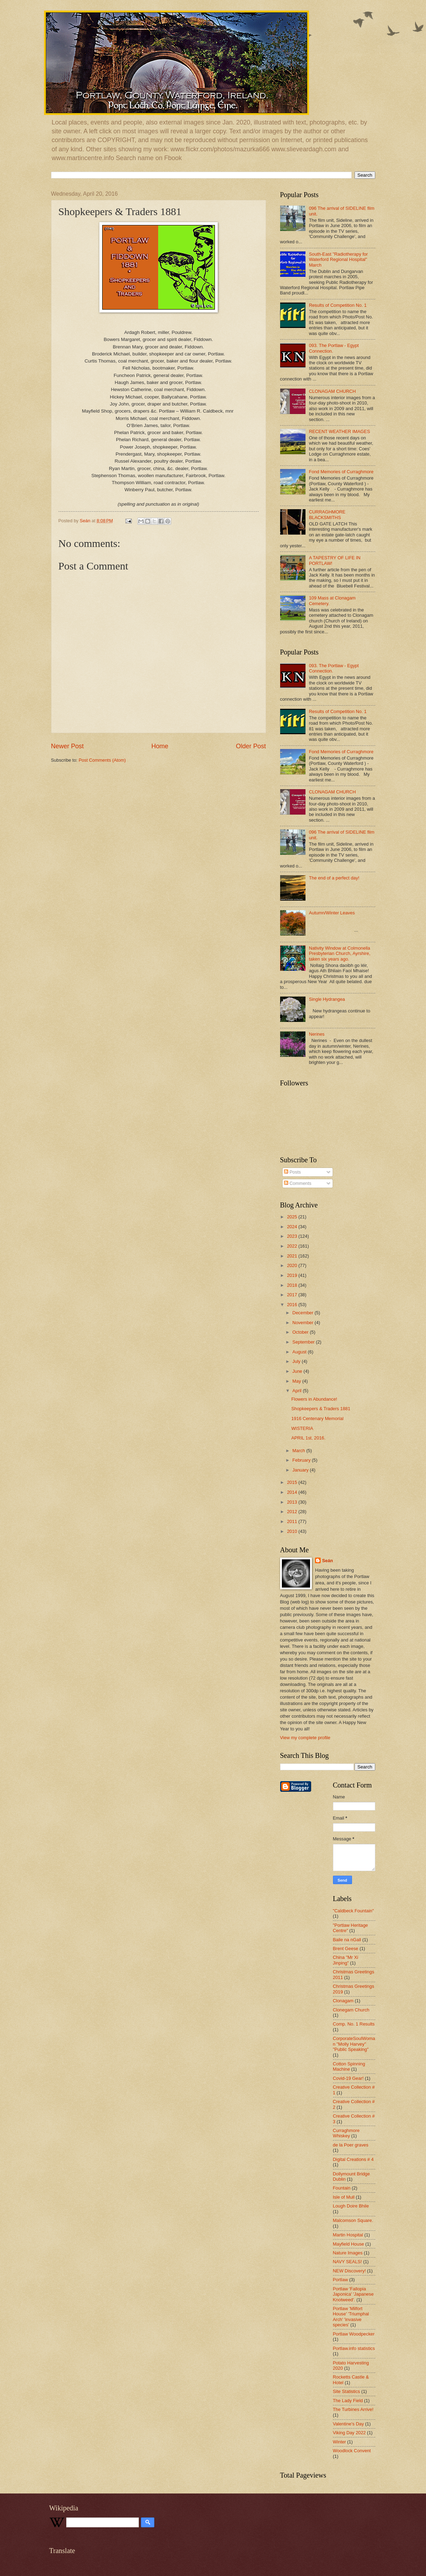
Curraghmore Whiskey (346, 2133)
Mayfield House (348, 2244)
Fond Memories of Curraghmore (341, 471)
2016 (292, 1304)
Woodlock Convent (352, 2450)
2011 (292, 1521)
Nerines (317, 1034)
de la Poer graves (351, 2145)
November (303, 1322)
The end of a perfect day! (334, 878)
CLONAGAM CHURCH (332, 391)
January (301, 1470)
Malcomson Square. (353, 2220)
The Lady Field (348, 2400)
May (297, 1381)
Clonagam (343, 2000)
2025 (292, 1216)
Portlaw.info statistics (354, 2348)
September (304, 1342)
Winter (339, 2441)
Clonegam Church (351, 2009)
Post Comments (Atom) (102, 760)
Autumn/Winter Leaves (332, 912)
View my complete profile (305, 1737)
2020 (292, 1265)
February (302, 1460)
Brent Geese (345, 1948)
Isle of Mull (344, 2197)
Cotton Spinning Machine (349, 2066)
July (297, 1361)
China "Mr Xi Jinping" (345, 1960)
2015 (292, 1482)
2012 (292, 1511)
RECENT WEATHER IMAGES (339, 431)
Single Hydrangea (327, 999)
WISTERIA (302, 1428)
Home (159, 746)
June (298, 1371)
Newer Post (67, 746)
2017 (292, 1294)
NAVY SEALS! (347, 2261)
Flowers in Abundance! (314, 1399)
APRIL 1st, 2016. (308, 1438)
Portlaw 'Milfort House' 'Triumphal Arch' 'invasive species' (351, 2316)
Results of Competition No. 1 (338, 305)
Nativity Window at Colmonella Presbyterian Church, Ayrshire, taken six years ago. (339, 953)
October (301, 1332)
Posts (292, 1172)
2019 (292, 1275)
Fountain (342, 2188)
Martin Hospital (348, 2234)
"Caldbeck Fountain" (353, 1910)
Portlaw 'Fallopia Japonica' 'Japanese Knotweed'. (353, 2294)
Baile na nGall (347, 1939)
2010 (292, 1531)
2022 (292, 1246)
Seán (327, 1560)
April (297, 1390)
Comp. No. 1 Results (354, 2024)
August (300, 1351)
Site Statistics (346, 2391)
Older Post (251, 746)
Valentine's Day (348, 2423)
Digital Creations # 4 (353, 2159)
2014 (292, 1492)
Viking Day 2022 (349, 2432)
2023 (292, 1236)
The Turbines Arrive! (353, 2409)
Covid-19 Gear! (348, 2078)
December (303, 1312)
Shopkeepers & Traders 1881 (320, 1408)
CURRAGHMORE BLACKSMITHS (327, 514)
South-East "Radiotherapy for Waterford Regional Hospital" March (338, 259)
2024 (292, 1226)
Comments (297, 1183)
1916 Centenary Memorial (317, 1418)
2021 (292, 1256)
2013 (292, 1502)
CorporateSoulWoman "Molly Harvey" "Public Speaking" (354, 2044)
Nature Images (348, 2252)
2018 (292, 1285)
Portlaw (340, 2279)
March (299, 1450)
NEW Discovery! (349, 2270)
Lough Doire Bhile (351, 2206)
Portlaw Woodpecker (354, 2334)
